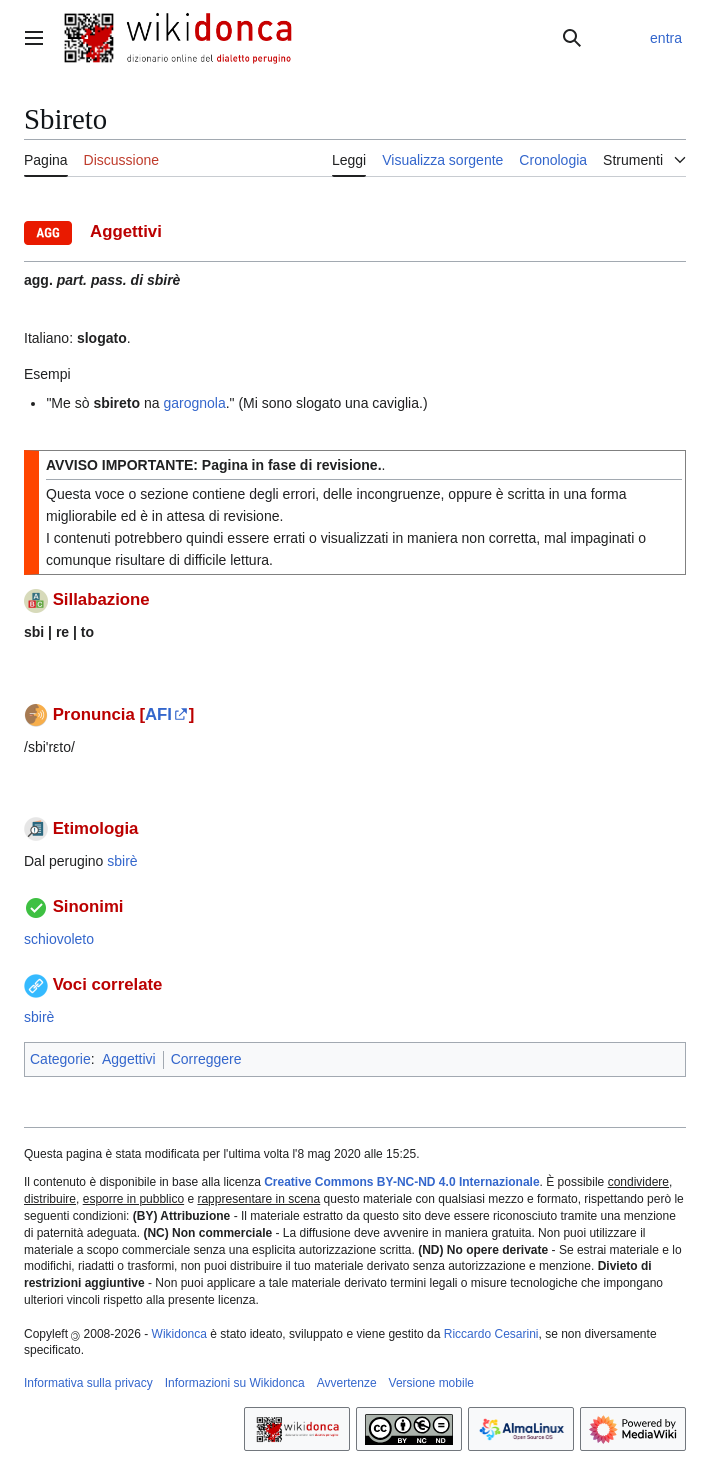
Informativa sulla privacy (88, 1383)
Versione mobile (431, 1383)
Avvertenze (347, 1383)
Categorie (60, 1059)
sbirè (122, 861)
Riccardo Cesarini (491, 1334)
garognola (194, 403)
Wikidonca (179, 1334)
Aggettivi (129, 1059)
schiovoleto (59, 939)
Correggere (206, 1059)
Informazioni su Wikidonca (235, 1383)
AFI (158, 714)
